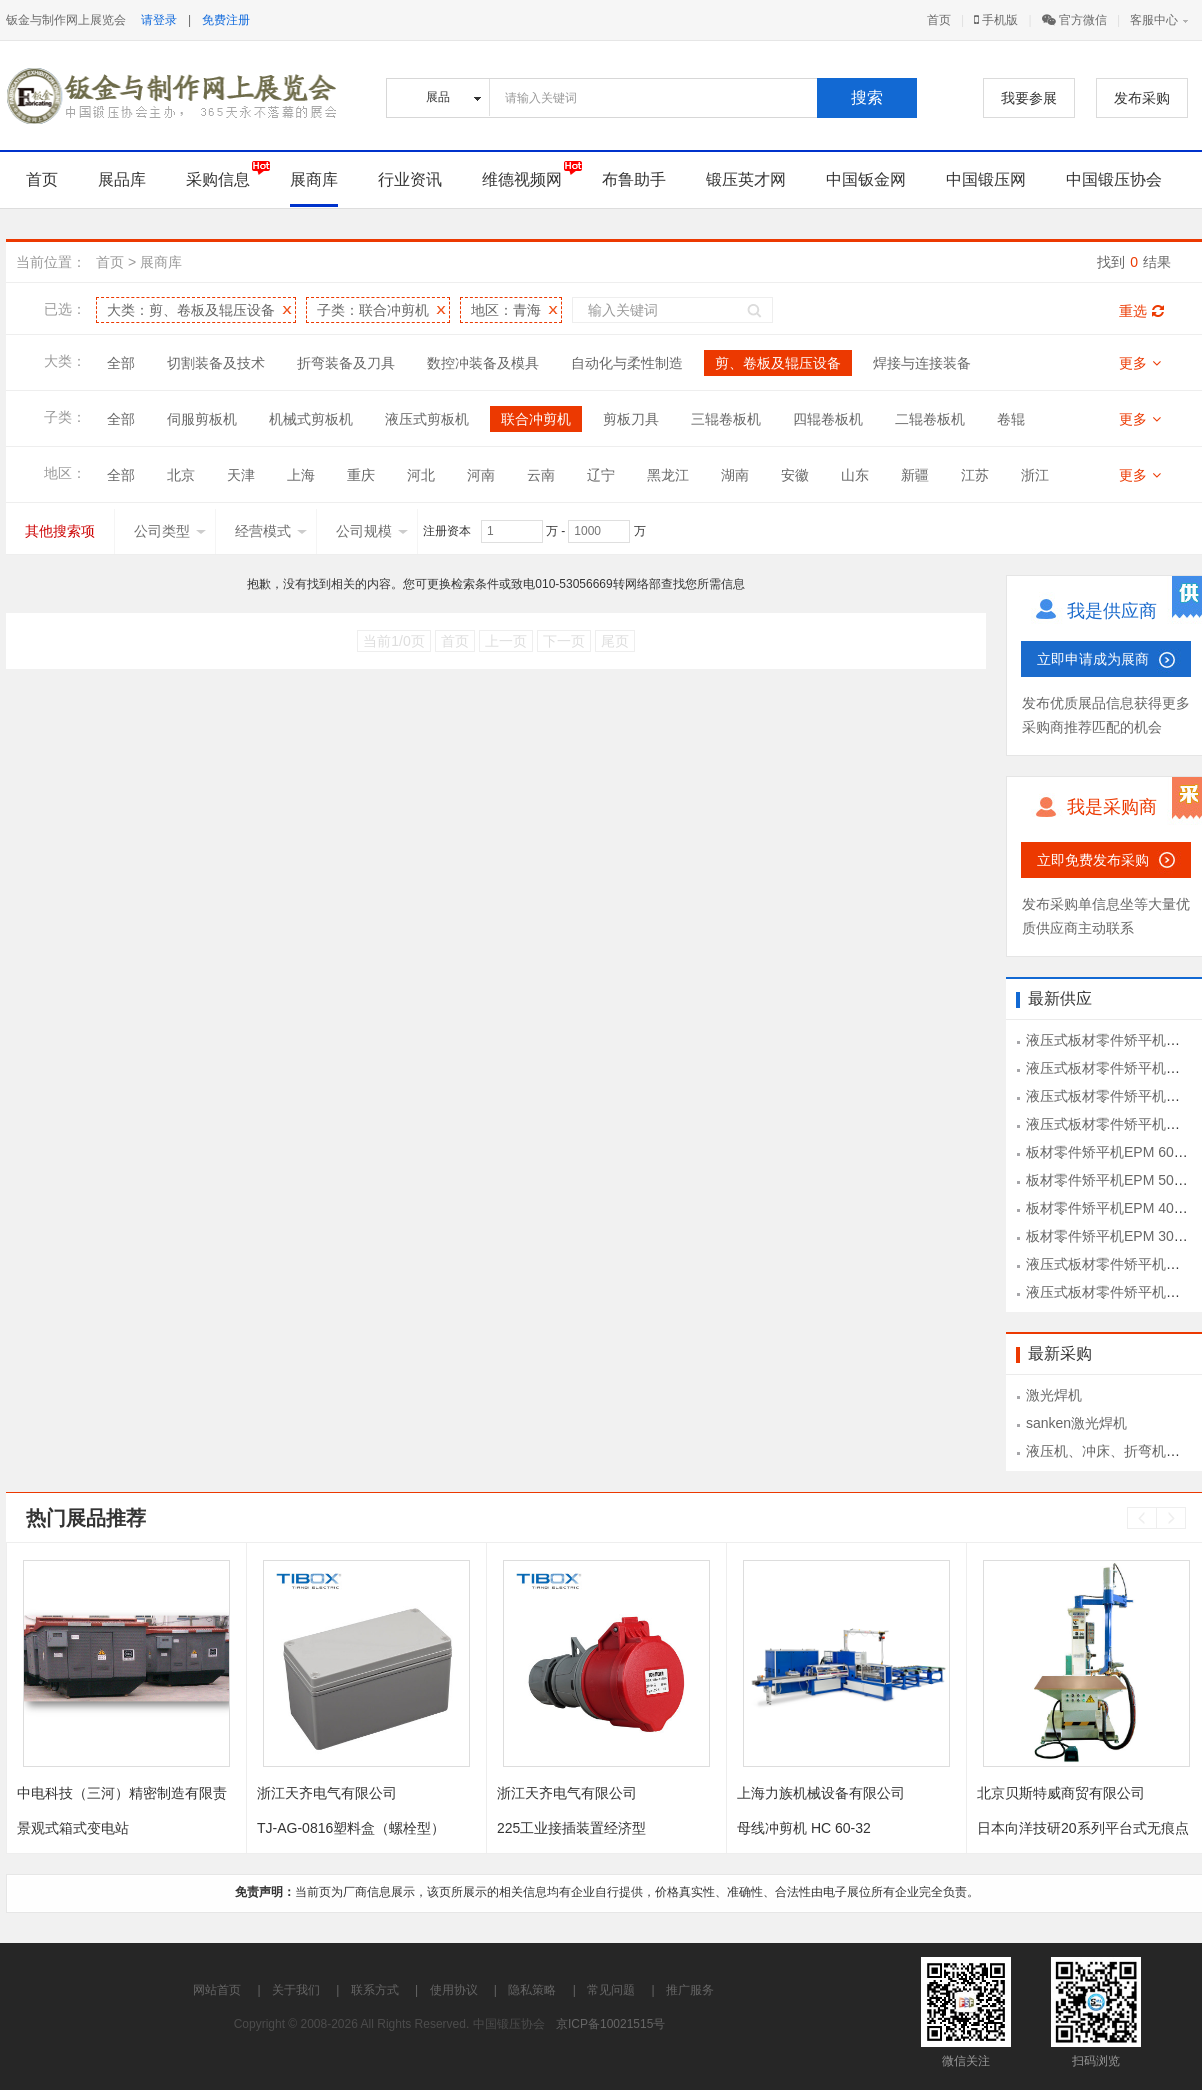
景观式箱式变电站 (73, 1828)
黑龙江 (668, 475)
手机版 (996, 20)
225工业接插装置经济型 (571, 1828)
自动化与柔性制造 (627, 363)
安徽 (795, 475)
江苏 (975, 475)
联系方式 (375, 1990)
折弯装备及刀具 (346, 363)
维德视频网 (522, 179)
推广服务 (690, 1990)
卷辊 (1011, 419)
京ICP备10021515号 (610, 2024)
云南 (541, 475)
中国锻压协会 (1114, 179)
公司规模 (372, 531)
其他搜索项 (60, 531)
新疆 (915, 475)
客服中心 (1154, 20)
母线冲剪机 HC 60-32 (804, 1828)
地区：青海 (506, 310)
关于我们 (296, 1990)
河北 (421, 475)
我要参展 (1029, 98)
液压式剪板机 (427, 419)
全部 (121, 363)
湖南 (735, 475)
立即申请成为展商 (1093, 659)
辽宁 (601, 475)
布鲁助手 (634, 179)
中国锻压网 (986, 179)
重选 (1141, 311)
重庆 (361, 475)
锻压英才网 (746, 179)
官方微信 (1074, 20)
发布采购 (1142, 98)
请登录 (159, 20)
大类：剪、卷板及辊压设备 (191, 310)
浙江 (1035, 475)
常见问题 (611, 1990)
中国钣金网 (866, 179)
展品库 (122, 179)
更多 (1140, 363)
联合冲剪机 (536, 419)
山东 (855, 475)
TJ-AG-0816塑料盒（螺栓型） (351, 1828)
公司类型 (170, 531)
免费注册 (226, 20)
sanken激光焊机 (1076, 1423)
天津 (241, 475)
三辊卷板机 (726, 419)
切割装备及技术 (216, 363)
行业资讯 (410, 179)
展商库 (314, 179)
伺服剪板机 (202, 419)
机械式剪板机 (311, 419)
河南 (481, 475)
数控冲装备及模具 (483, 363)
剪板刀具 (631, 419)
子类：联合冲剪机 (373, 310)
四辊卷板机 (828, 419)
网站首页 (217, 1990)
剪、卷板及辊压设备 (778, 363)
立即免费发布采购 (1093, 860)
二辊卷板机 (930, 419)
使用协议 (454, 1990)
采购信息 (218, 179)
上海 (301, 475)
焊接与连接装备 (922, 363)
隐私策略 (532, 1990)
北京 (181, 475)
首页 (939, 20)
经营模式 (271, 531)
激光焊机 (1054, 1395)
